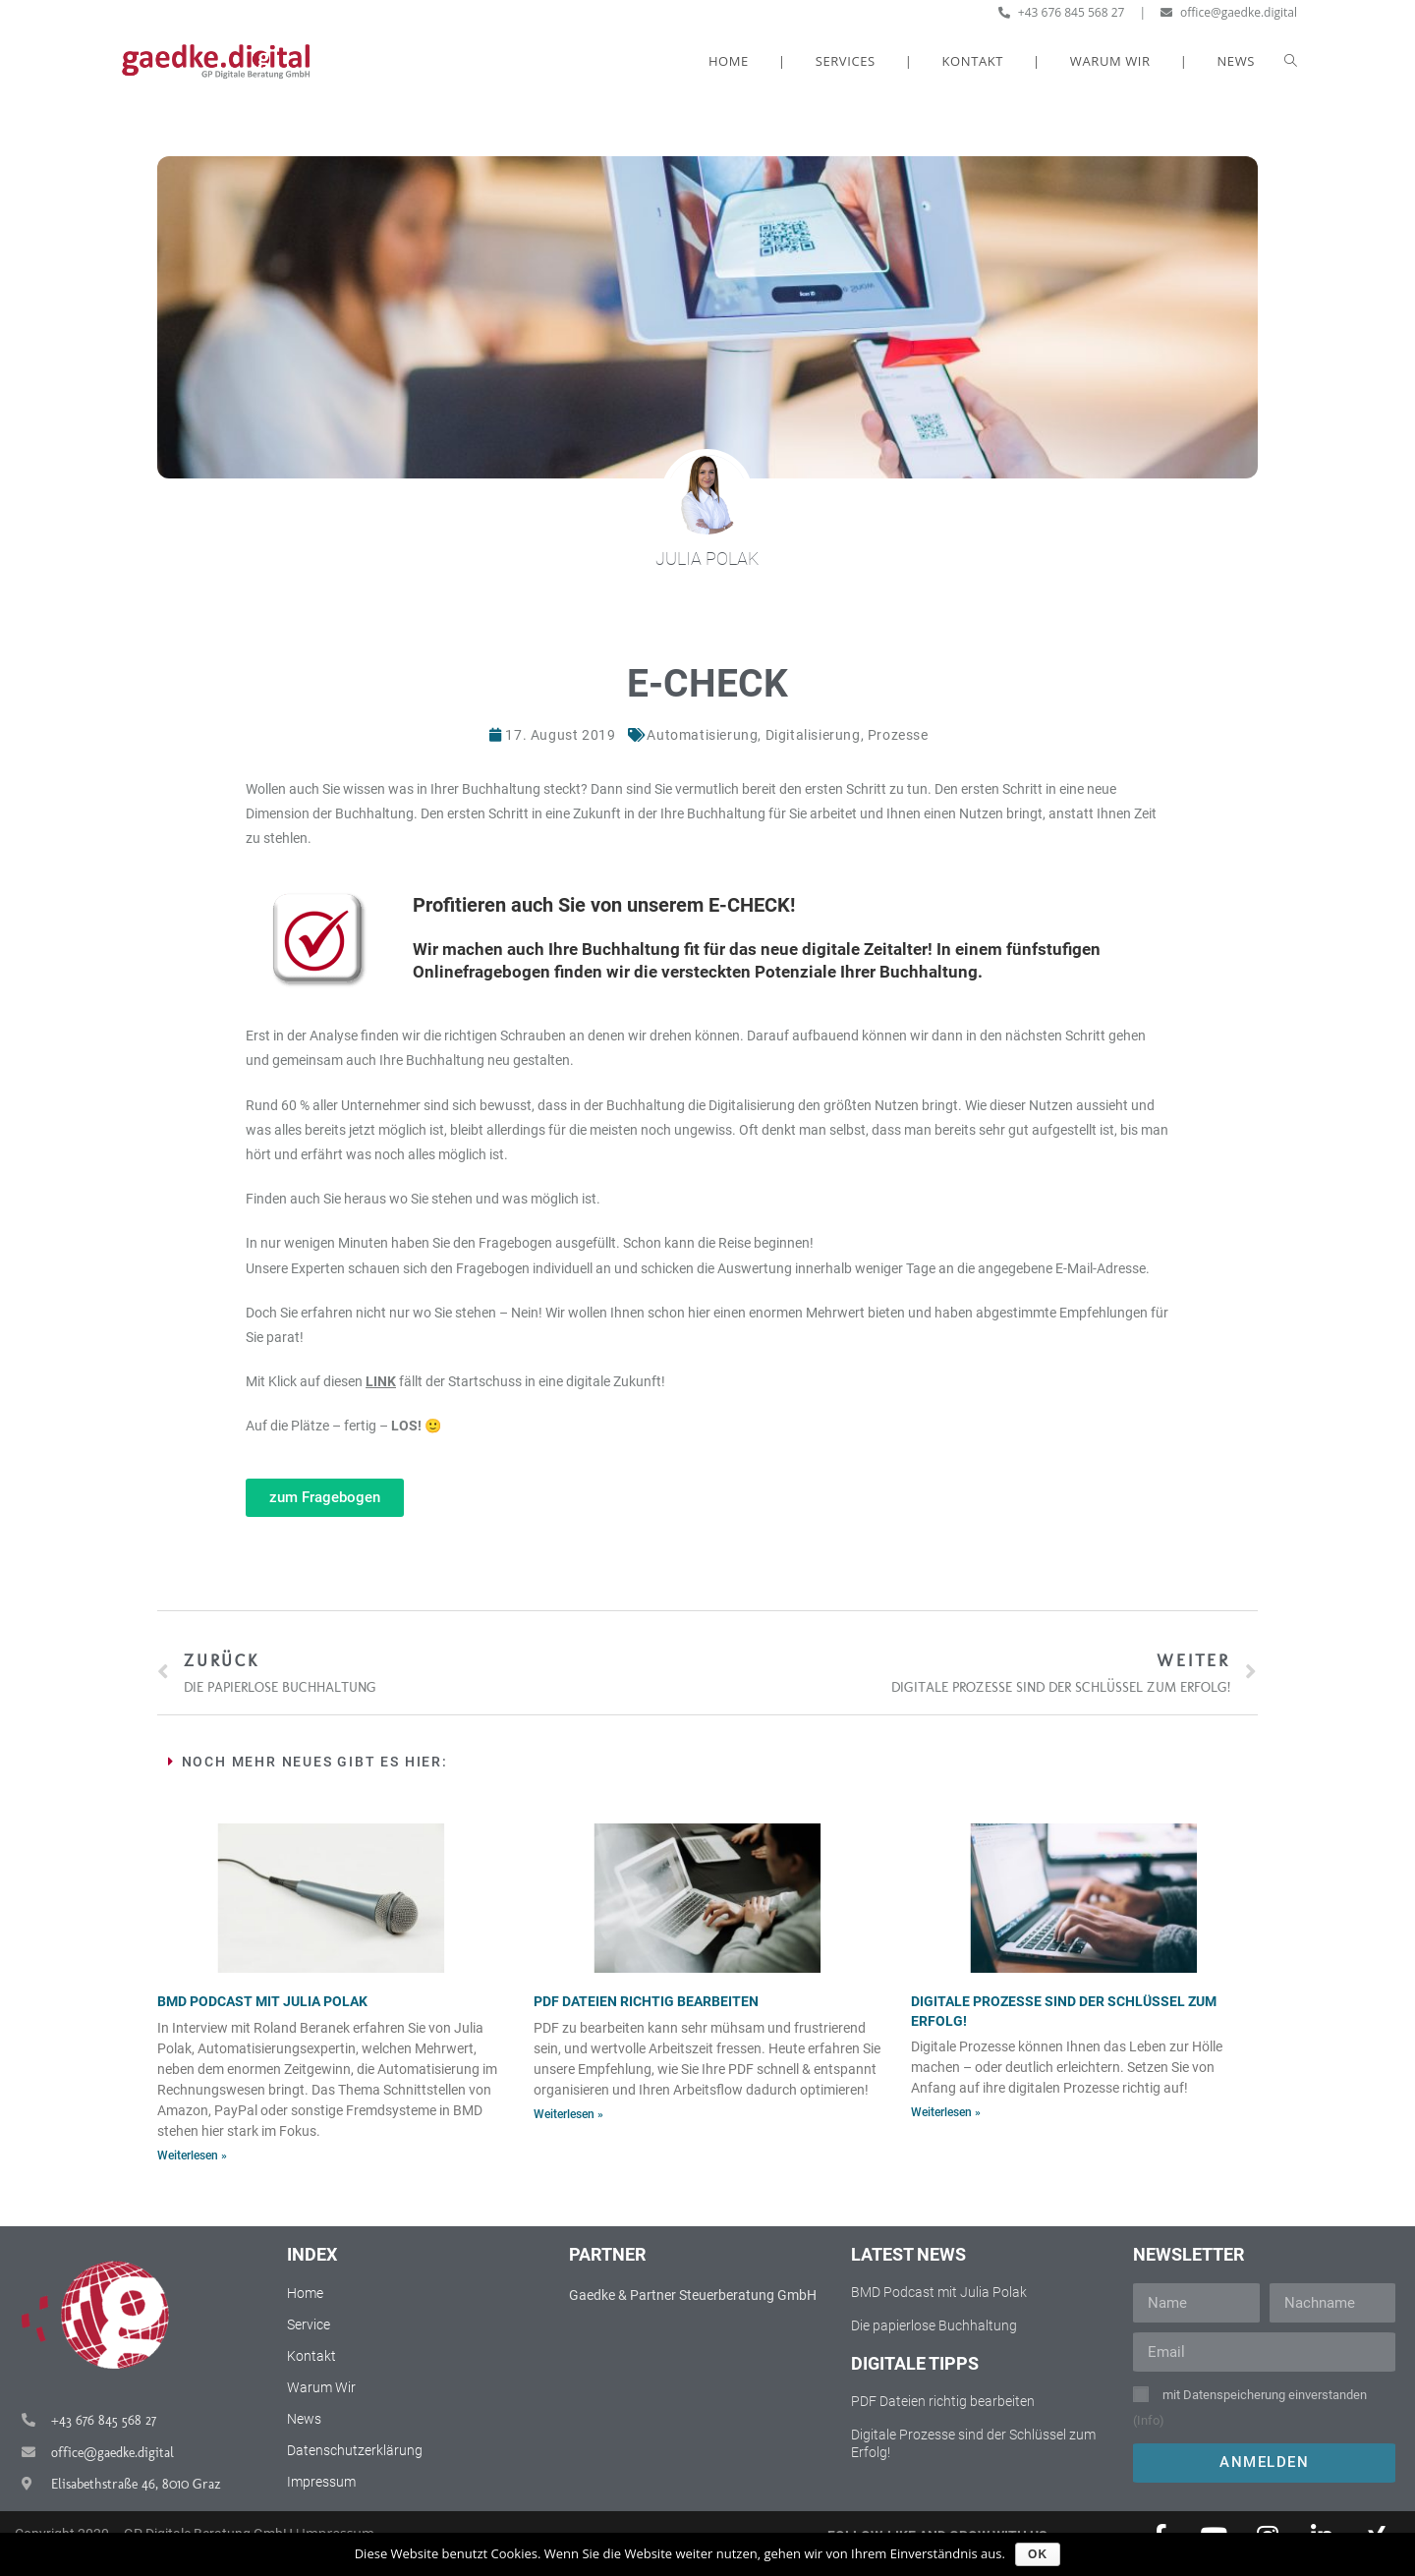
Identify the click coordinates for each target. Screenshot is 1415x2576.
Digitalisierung (813, 735)
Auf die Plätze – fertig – (334, 1425)
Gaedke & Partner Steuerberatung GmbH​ (693, 2295)
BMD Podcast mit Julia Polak (262, 2001)
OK (1037, 2554)
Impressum (321, 2482)
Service (308, 2324)
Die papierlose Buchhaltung (934, 2325)
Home (305, 2293)
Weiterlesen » (192, 2155)
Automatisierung (702, 735)
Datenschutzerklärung (355, 2450)
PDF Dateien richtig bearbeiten (646, 2001)
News (304, 2419)
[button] (325, 1498)
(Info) (1148, 2420)
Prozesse (898, 735)
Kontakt (311, 2356)
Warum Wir (321, 2387)
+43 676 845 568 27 (1061, 12)
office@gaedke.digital (1228, 12)
